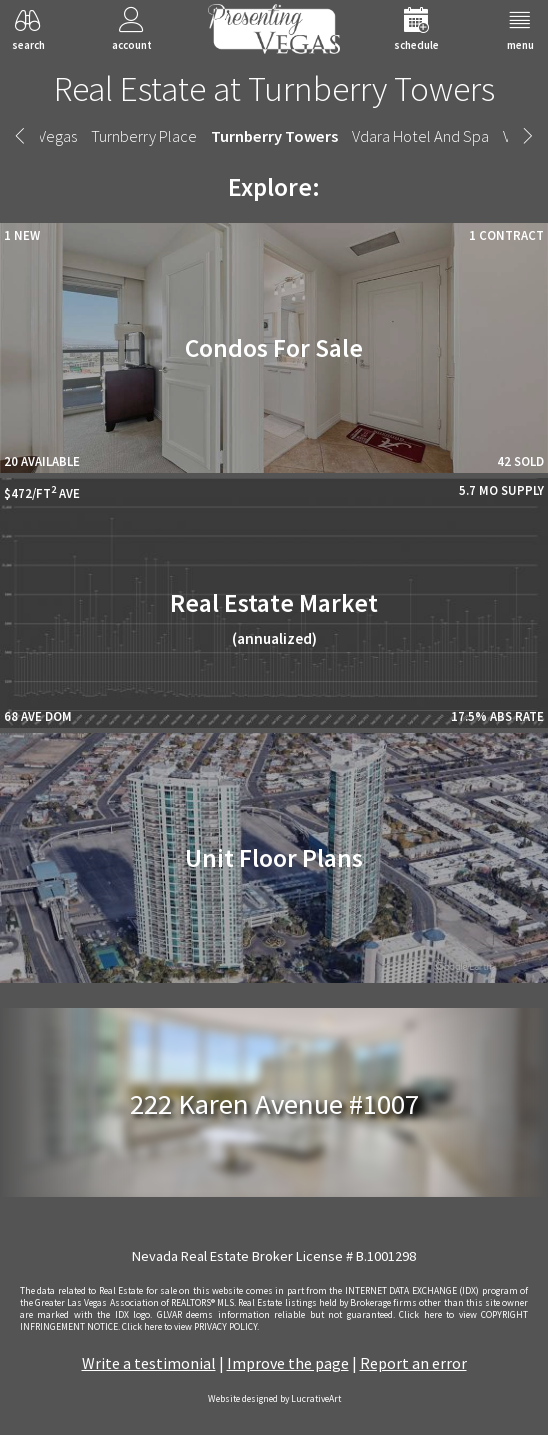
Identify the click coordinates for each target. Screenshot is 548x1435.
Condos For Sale (274, 348)
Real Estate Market (274, 617)
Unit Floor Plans (274, 858)
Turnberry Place (144, 136)
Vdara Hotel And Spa (420, 136)
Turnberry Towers (274, 136)
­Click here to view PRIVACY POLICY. (190, 1327)
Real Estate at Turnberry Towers (274, 88)
